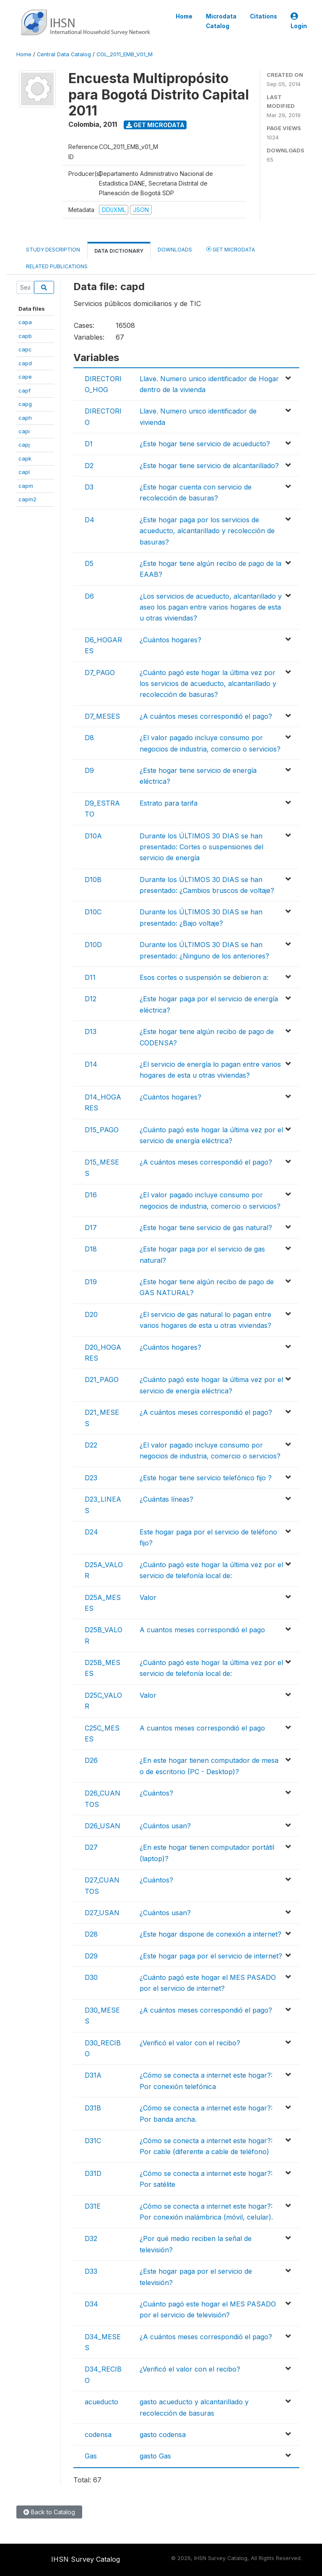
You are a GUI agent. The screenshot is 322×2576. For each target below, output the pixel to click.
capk (24, 458)
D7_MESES (102, 716)
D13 (90, 1031)
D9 (89, 770)
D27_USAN (102, 1912)
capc (25, 349)
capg (25, 404)
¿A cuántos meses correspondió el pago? (206, 716)
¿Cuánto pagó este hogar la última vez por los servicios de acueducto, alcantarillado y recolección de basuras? (208, 683)
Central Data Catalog (64, 54)
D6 (89, 596)
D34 (91, 2304)
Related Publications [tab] (57, 266)
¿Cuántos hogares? (170, 640)
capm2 (27, 499)
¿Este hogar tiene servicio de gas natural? (206, 1227)
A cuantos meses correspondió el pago (202, 1630)
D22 (91, 1445)
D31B (93, 2108)
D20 (91, 1314)
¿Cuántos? (156, 1793)
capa (25, 322)
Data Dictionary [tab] (118, 251)
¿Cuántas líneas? (166, 1499)
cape (25, 376)
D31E (93, 2206)
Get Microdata (155, 124)
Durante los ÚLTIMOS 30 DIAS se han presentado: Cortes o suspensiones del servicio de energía (201, 847)
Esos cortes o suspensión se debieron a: (204, 977)
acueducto (101, 2402)
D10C (93, 912)
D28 (91, 1934)
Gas (91, 2456)
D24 (91, 1532)
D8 (89, 737)
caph (25, 417)
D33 (91, 2271)
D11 (90, 977)
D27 (91, 1847)
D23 (91, 1478)
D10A (93, 836)
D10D (93, 944)
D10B (93, 879)
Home (184, 16)
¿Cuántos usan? (165, 1826)
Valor (148, 1597)
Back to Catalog (49, 2512)
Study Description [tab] (53, 249)
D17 (91, 1227)
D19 (91, 1282)
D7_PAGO (100, 672)
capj (24, 444)
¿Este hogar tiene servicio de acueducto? (205, 444)
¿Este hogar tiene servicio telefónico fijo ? (206, 1478)
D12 (90, 999)
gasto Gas (155, 2456)
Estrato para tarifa (168, 803)
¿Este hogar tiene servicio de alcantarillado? (209, 465)
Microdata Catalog (221, 21)
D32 (91, 2238)
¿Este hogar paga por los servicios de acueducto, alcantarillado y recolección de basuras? (207, 531)
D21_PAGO (102, 1379)
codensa (98, 2434)
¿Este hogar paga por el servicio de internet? (211, 1956)
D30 (91, 1977)
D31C (93, 2140)
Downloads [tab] (175, 249)
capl (24, 472)
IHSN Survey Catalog (85, 2559)
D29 (91, 1956)
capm (25, 485)
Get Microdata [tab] (230, 249)
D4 (89, 520)
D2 (89, 465)
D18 (91, 1249)
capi (24, 431)
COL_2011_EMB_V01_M (124, 54)
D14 (91, 1064)
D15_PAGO (102, 1130)
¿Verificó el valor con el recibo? (190, 2043)
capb (25, 335)
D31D (93, 2173)
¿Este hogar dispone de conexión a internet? (210, 1934)
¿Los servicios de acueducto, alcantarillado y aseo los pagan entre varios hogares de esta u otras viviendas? (211, 607)
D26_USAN (102, 1826)
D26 (91, 1760)
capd (25, 363)
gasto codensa (163, 2434)
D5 (89, 563)
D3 (89, 487)
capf (24, 390)
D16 (91, 1195)
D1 (89, 444)
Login (299, 21)
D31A (93, 2075)
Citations (263, 16)
